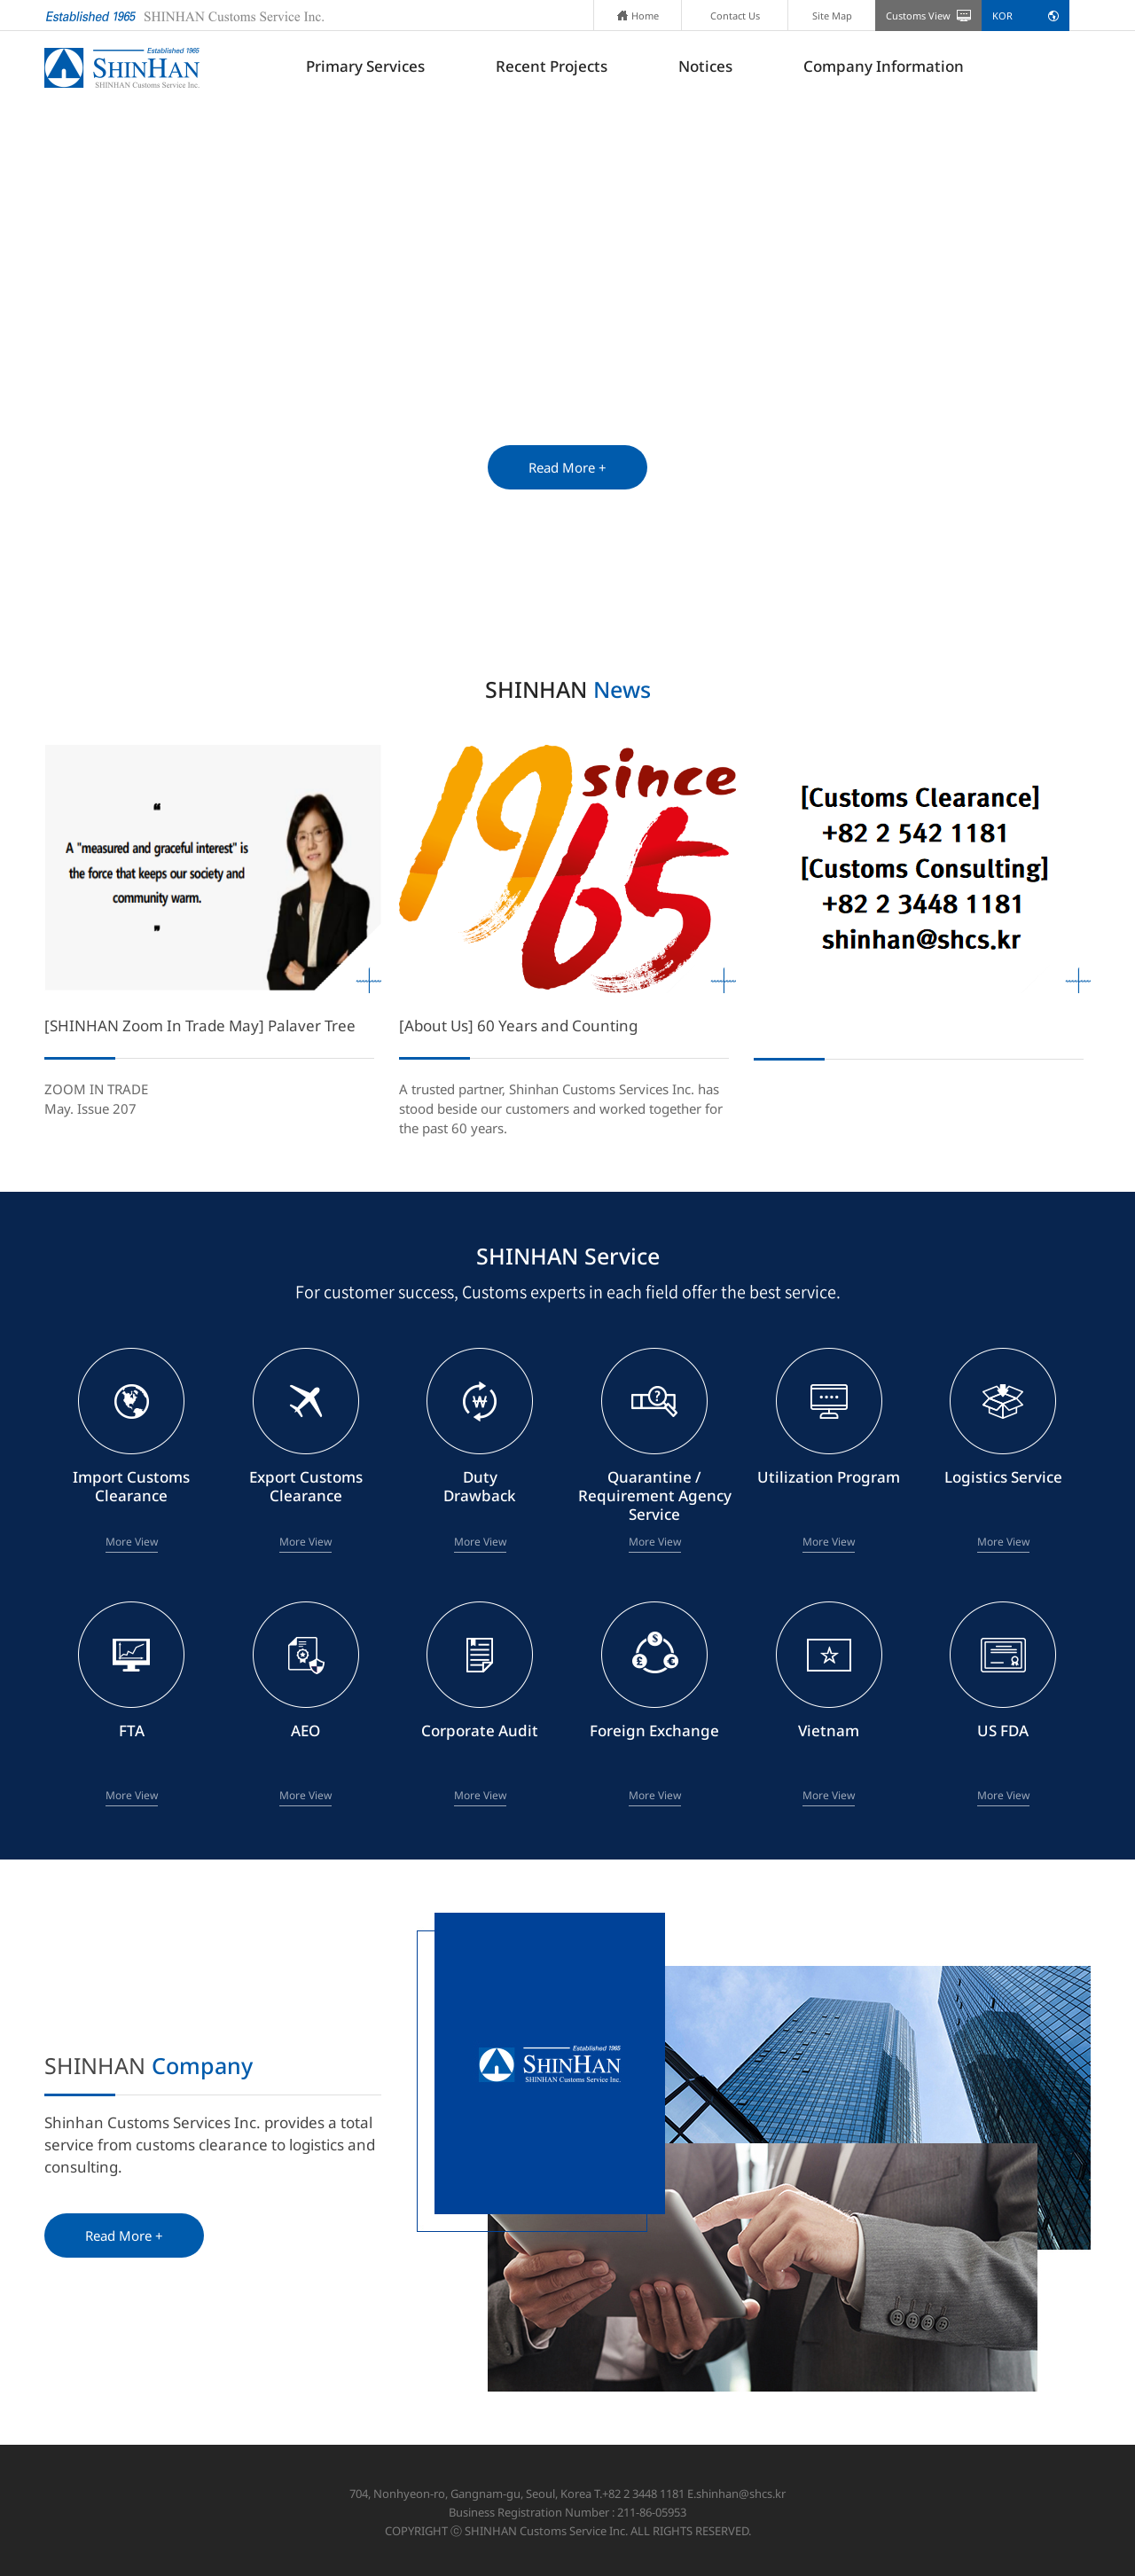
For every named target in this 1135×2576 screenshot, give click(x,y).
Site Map (832, 15)
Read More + (567, 467)
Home (638, 15)
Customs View (918, 15)
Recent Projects (551, 66)
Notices (705, 66)
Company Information (883, 66)
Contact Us (735, 15)
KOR (1002, 15)
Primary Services (365, 66)
